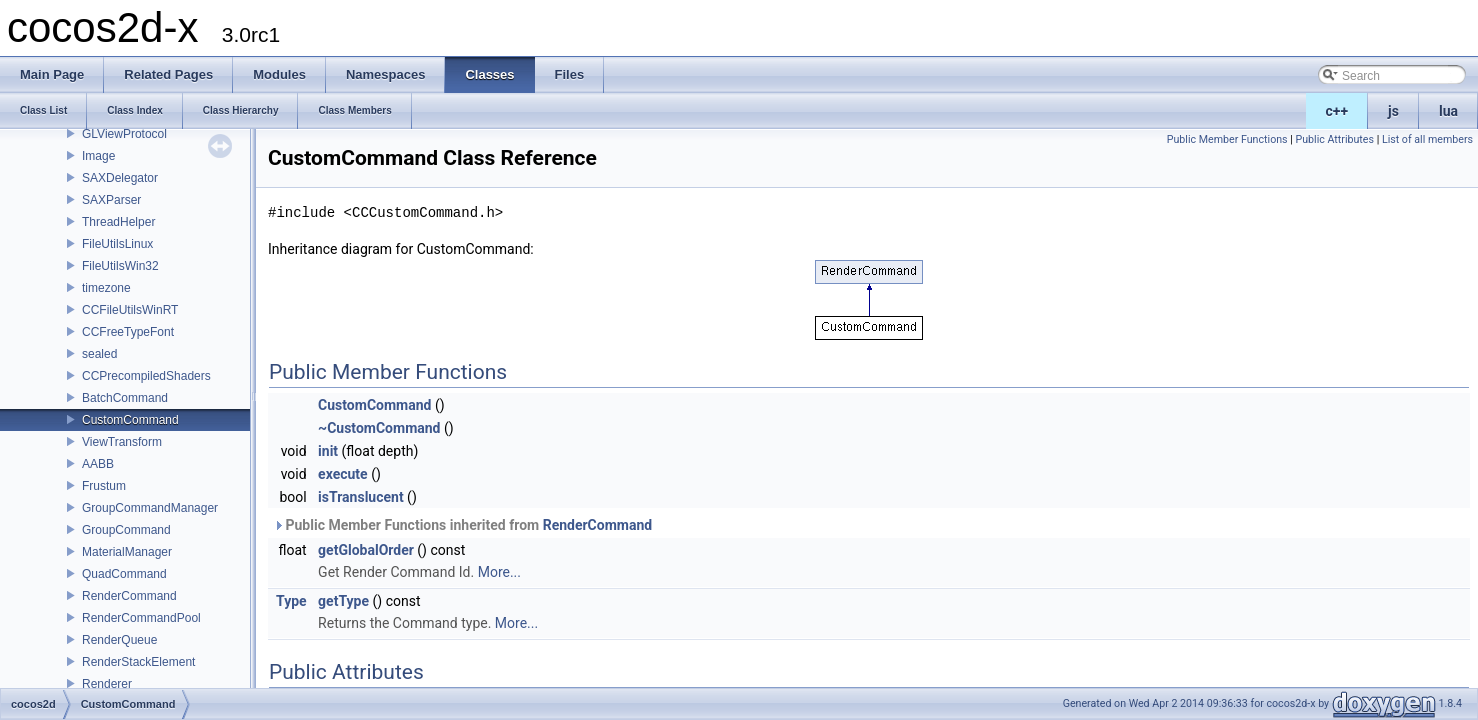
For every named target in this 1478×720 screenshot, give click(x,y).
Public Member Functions (1227, 139)
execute (343, 474)
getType (343, 601)
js (1393, 111)
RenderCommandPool (141, 618)
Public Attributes (1334, 139)
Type (291, 601)
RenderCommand (129, 596)
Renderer (107, 684)
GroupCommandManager (150, 508)
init (328, 451)
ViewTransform (122, 442)
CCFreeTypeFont (128, 332)
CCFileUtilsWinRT (130, 310)
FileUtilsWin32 (120, 266)
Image (98, 156)
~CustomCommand (379, 428)
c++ (1337, 111)
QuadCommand (124, 574)
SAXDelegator (120, 178)
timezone (106, 288)
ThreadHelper (118, 222)
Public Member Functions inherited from (462, 525)
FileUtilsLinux (117, 244)
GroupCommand (126, 530)
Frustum (104, 486)
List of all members (1427, 139)
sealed (99, 354)
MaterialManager (127, 552)
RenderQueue (119, 640)
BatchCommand (125, 398)
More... (499, 572)
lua (1448, 111)
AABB (98, 464)
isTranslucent (361, 497)
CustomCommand (130, 420)
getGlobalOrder (366, 550)
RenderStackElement (138, 662)
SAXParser (111, 200)
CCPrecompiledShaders (146, 376)
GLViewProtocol (124, 134)
